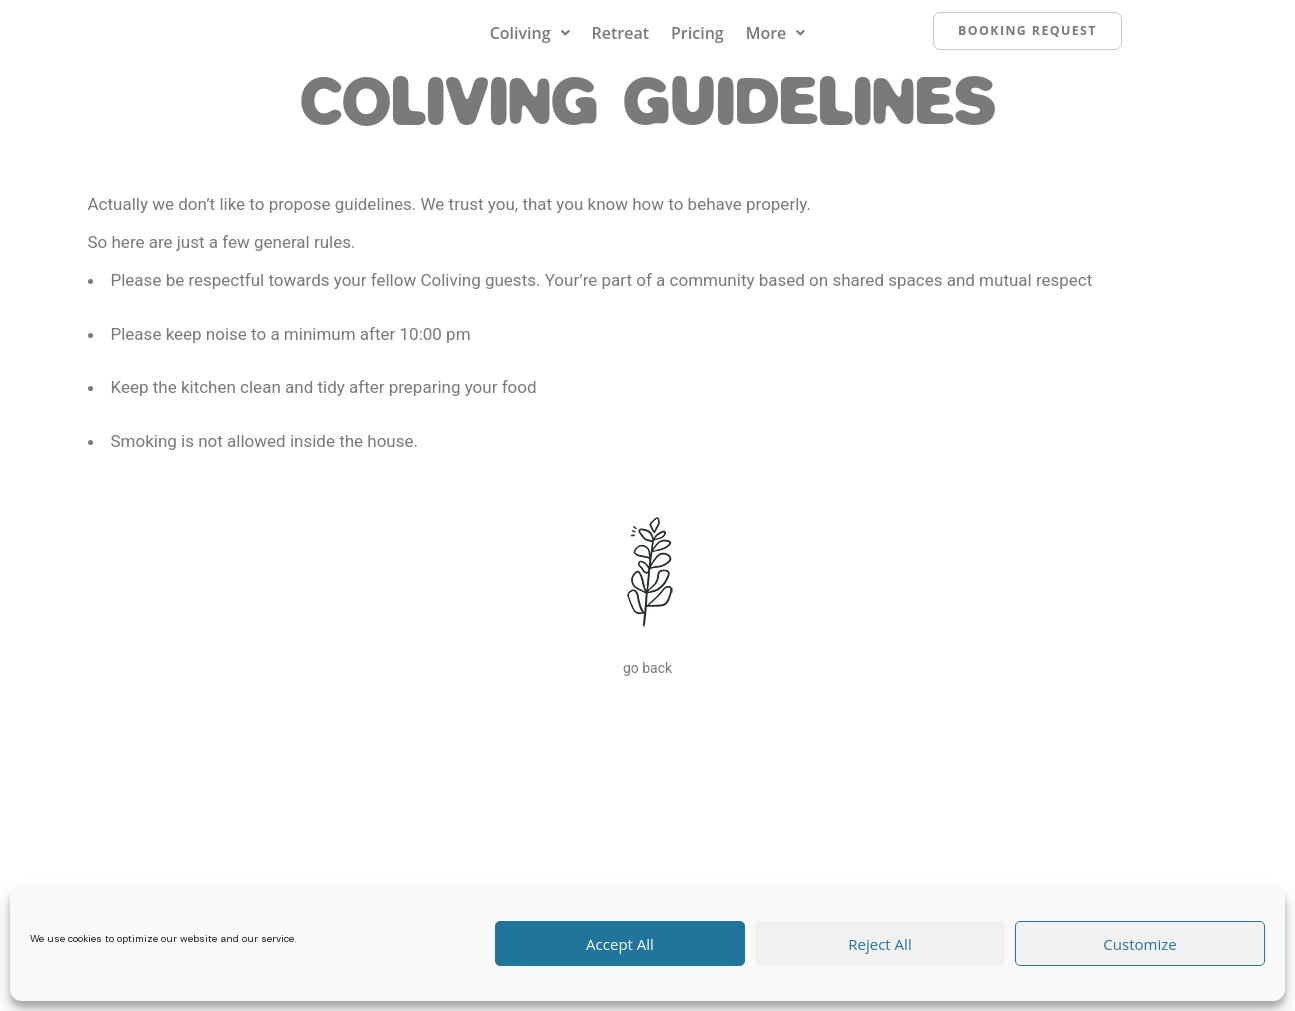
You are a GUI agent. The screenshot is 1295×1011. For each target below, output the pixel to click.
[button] (530, 43)
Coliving (530, 43)
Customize (1139, 944)
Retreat (621, 43)
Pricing (697, 43)
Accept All (620, 944)
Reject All (879, 944)
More (776, 43)
